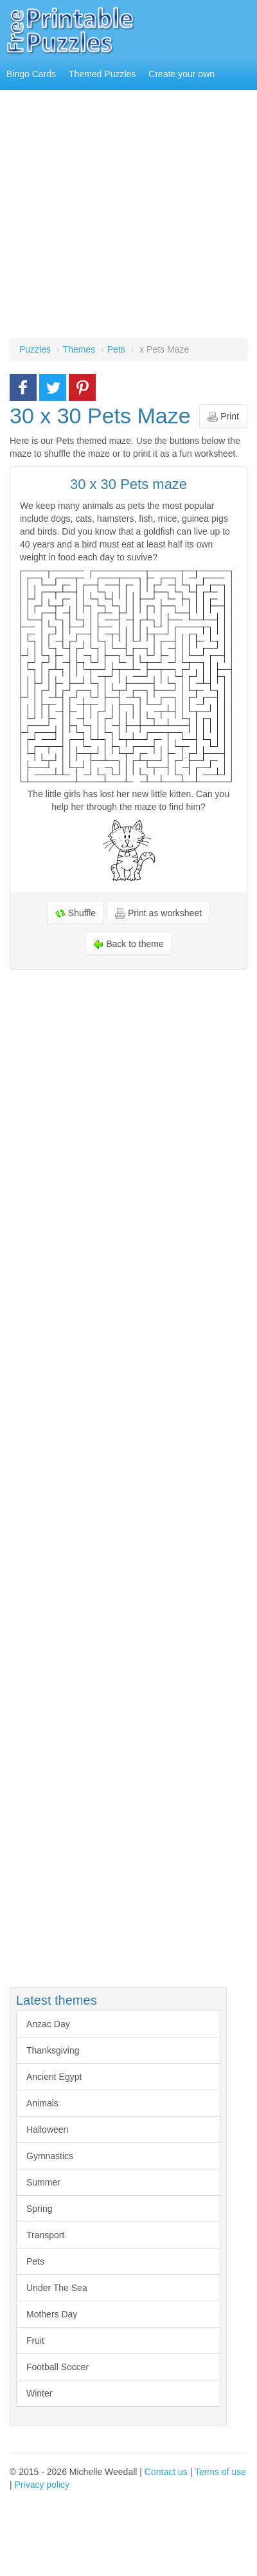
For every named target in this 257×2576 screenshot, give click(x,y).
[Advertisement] (120, 217)
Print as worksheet (158, 913)
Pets (35, 2261)
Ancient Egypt (54, 2077)
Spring (39, 2208)
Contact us (166, 2472)
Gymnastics (49, 2156)
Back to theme (128, 944)
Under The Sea (56, 2288)
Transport (45, 2235)
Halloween (47, 2129)
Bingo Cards (31, 74)
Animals (42, 2103)
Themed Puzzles (102, 74)
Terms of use (220, 2472)
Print (223, 416)
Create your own (181, 74)
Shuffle (75, 913)
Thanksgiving (53, 2050)
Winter (39, 2393)
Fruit (35, 2340)
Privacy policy (42, 2484)
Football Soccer (57, 2367)
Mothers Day (51, 2314)
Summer (43, 2182)
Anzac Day (48, 2024)
